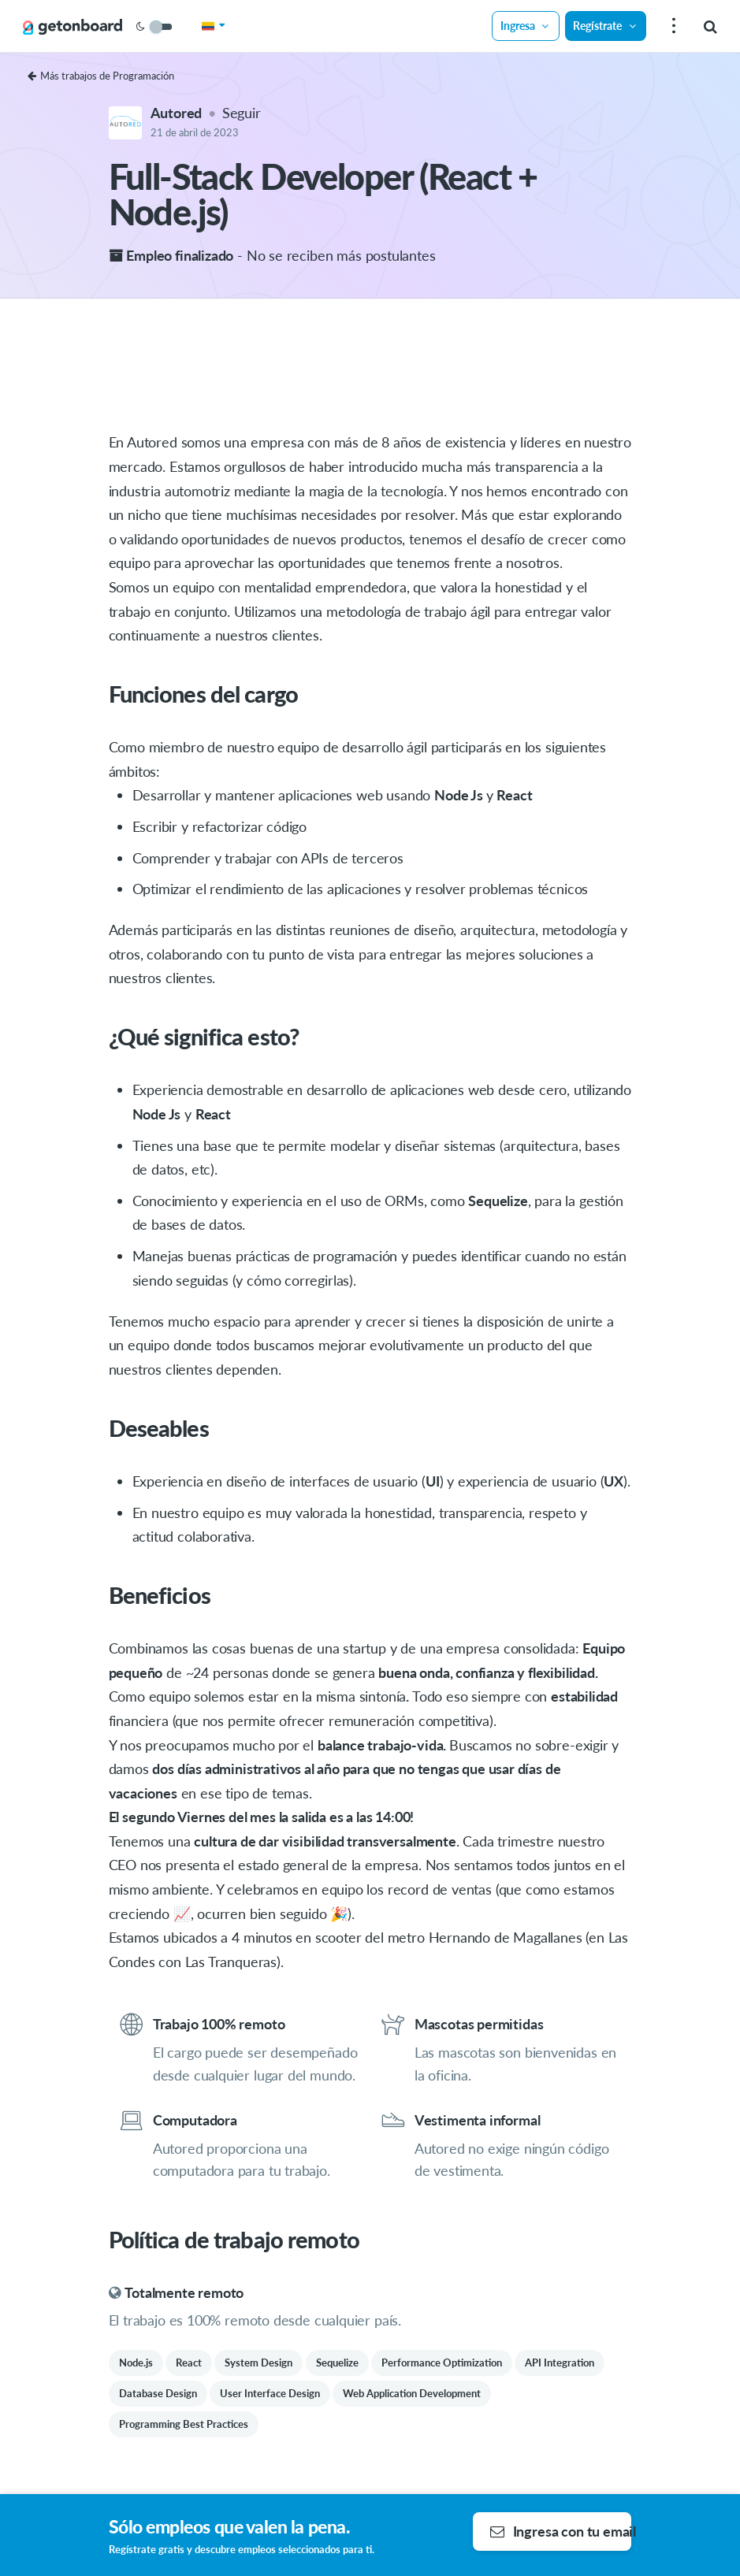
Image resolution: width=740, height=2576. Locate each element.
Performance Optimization (441, 2362)
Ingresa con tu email (561, 2531)
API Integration (559, 2362)
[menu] (672, 26)
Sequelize (337, 2362)
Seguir (241, 112)
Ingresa (525, 25)
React (189, 2362)
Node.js (136, 2362)
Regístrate (605, 25)
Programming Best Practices (183, 2424)
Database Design (158, 2393)
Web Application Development (412, 2393)
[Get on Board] (72, 27)
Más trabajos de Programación (101, 75)
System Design (258, 2362)
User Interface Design (270, 2393)
